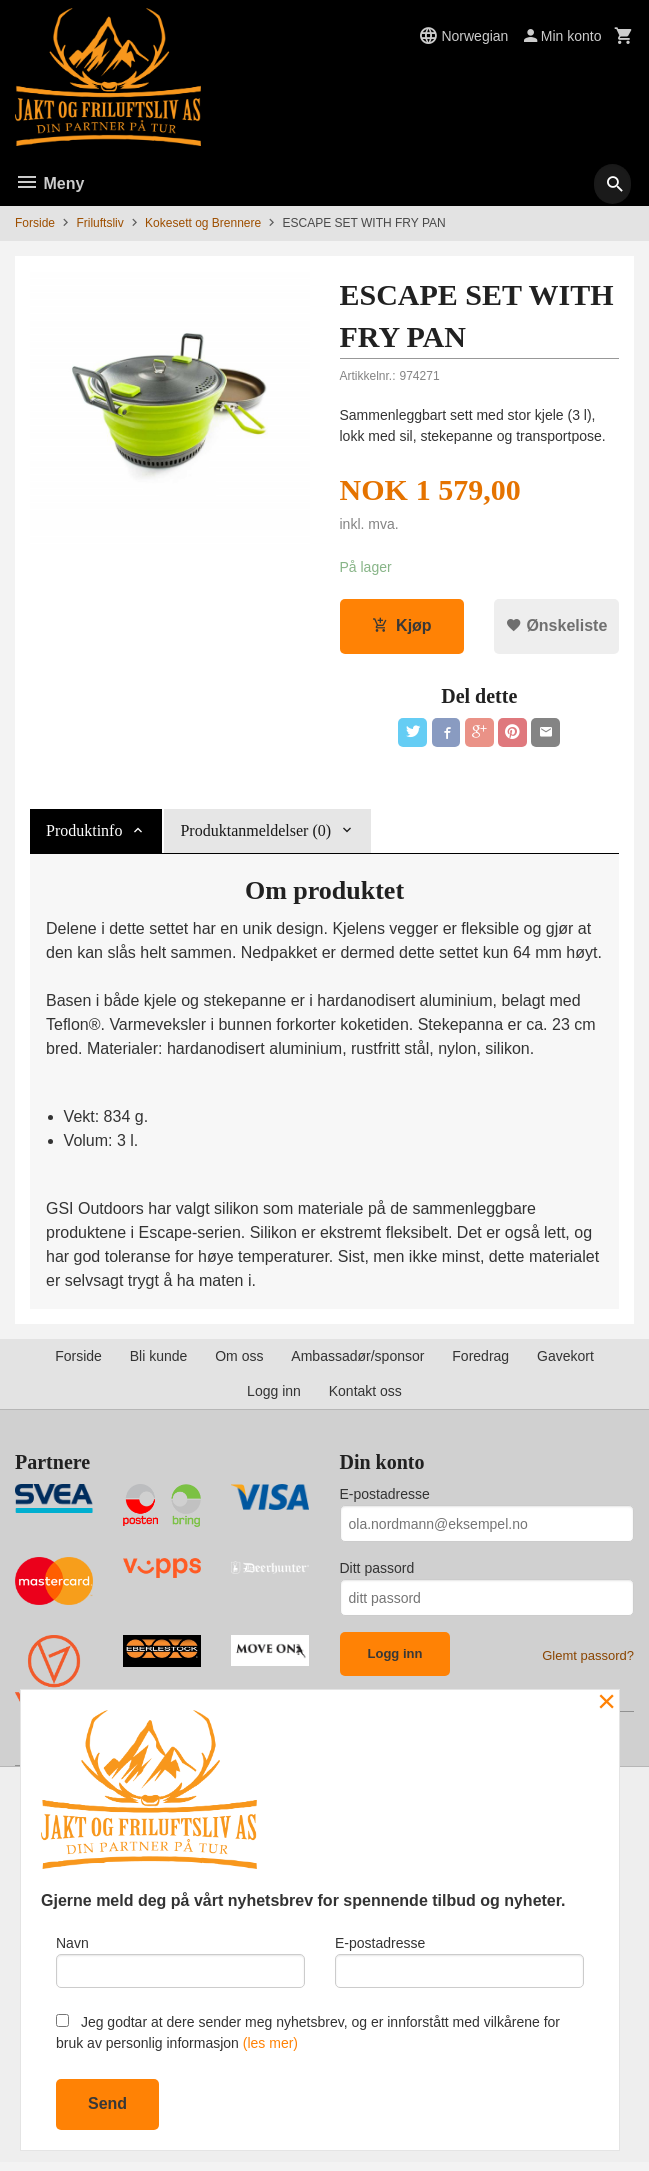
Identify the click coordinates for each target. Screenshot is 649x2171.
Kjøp (402, 626)
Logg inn (274, 1395)
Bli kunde (159, 1360)
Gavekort (565, 1360)
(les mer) (270, 2043)
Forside (35, 223)
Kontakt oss (365, 1395)
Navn (180, 1959)
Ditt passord (377, 1572)
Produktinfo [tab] (84, 834)
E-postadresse (385, 1498)
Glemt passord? (588, 1659)
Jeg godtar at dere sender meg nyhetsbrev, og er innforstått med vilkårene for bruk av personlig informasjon (308, 2032)
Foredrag (480, 1360)
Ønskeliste (556, 626)
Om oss (239, 1360)
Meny (49, 183)
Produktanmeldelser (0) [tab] (255, 834)
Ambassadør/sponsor (357, 1360)
